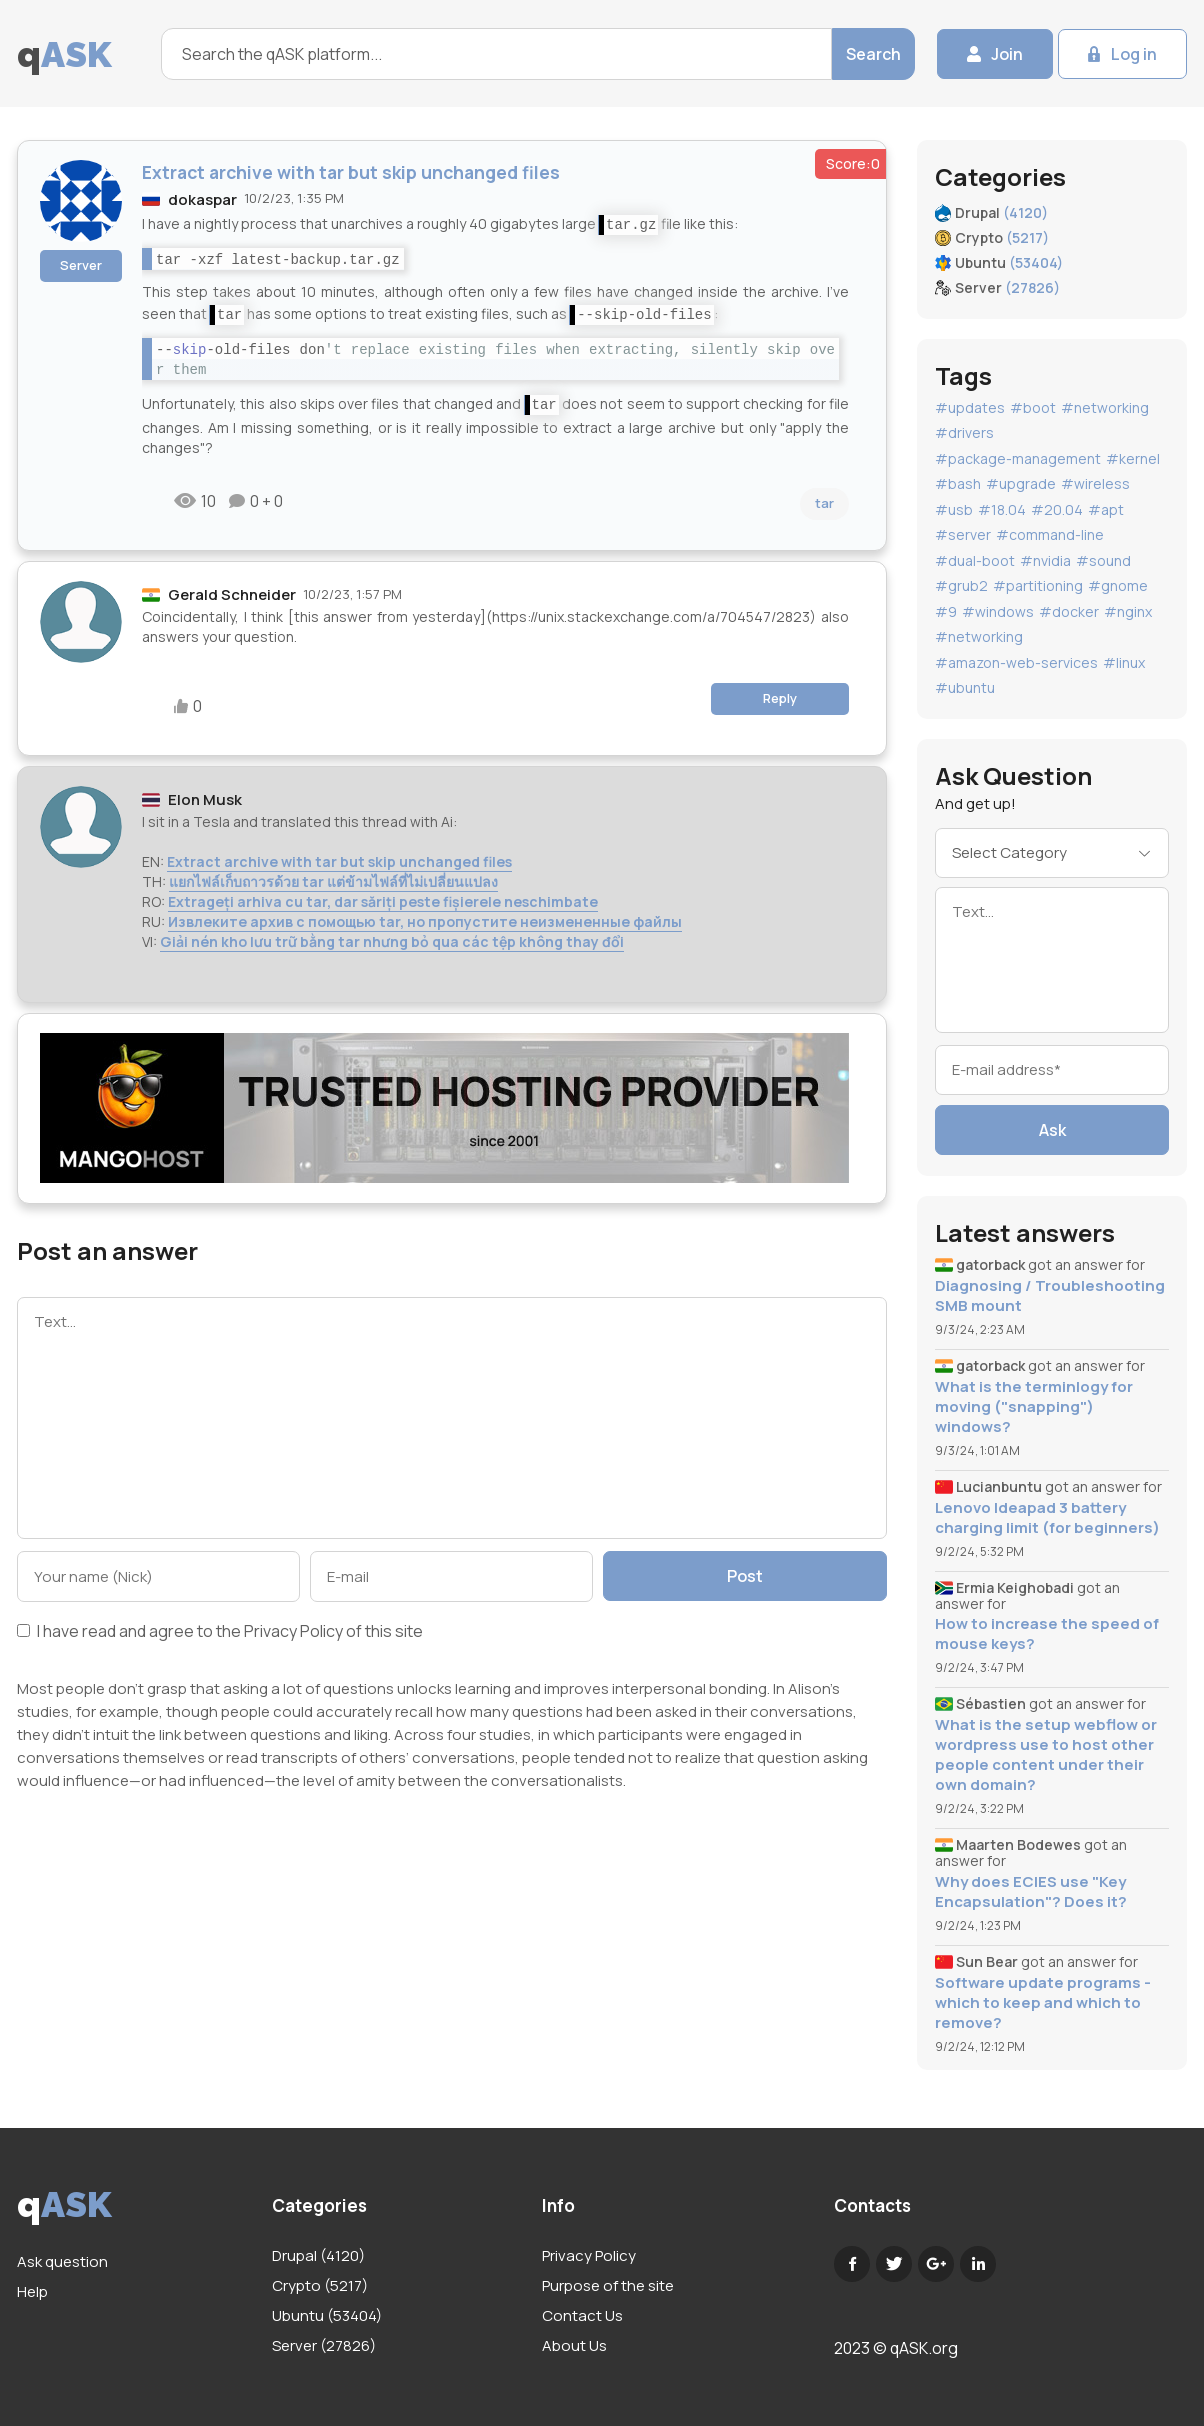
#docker (1069, 611)
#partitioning (1038, 585)
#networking (1105, 407)
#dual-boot (975, 560)
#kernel (1133, 458)
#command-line (1050, 534)
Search (873, 54)
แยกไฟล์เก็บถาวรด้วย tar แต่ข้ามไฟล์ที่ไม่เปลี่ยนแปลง (333, 881)
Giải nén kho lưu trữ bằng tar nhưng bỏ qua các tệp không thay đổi (392, 941)
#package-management (1018, 458)
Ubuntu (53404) (327, 2315)
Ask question (62, 2261)
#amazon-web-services (1016, 662)
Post (745, 1576)
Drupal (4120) (318, 2255)
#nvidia (1045, 560)
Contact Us (582, 2315)
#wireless (1095, 483)
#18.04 (1002, 509)
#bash (958, 483)
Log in (1134, 54)
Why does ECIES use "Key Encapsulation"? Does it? (1031, 1892)
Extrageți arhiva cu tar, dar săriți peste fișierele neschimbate (383, 901)
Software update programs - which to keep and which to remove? (1043, 2003)
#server (963, 534)
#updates (970, 407)
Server (81, 265)
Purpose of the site (608, 2285)
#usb (954, 509)
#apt (1106, 509)
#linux (1124, 662)
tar (824, 503)
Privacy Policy (293, 1631)
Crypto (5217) (320, 2285)
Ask (1052, 1130)
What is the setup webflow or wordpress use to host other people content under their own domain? (1046, 1755)
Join (1007, 54)
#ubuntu (965, 687)
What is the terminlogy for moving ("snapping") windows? (1034, 1407)
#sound (1103, 560)
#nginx (1128, 611)
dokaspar (202, 199)
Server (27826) (324, 2345)
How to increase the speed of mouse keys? (1047, 1634)
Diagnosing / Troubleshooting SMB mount (1050, 1296)
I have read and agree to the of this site (220, 1632)
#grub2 (961, 585)
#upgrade (1021, 483)
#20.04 (1057, 509)
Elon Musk (205, 799)
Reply (780, 698)
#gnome (1118, 585)
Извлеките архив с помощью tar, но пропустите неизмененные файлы (425, 921)
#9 (946, 611)
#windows (998, 611)
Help (32, 2291)
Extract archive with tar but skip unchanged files (339, 861)
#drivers (964, 432)
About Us (574, 2345)
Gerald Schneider (232, 594)
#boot (1033, 407)
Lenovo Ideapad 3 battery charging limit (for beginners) (1047, 1518)
